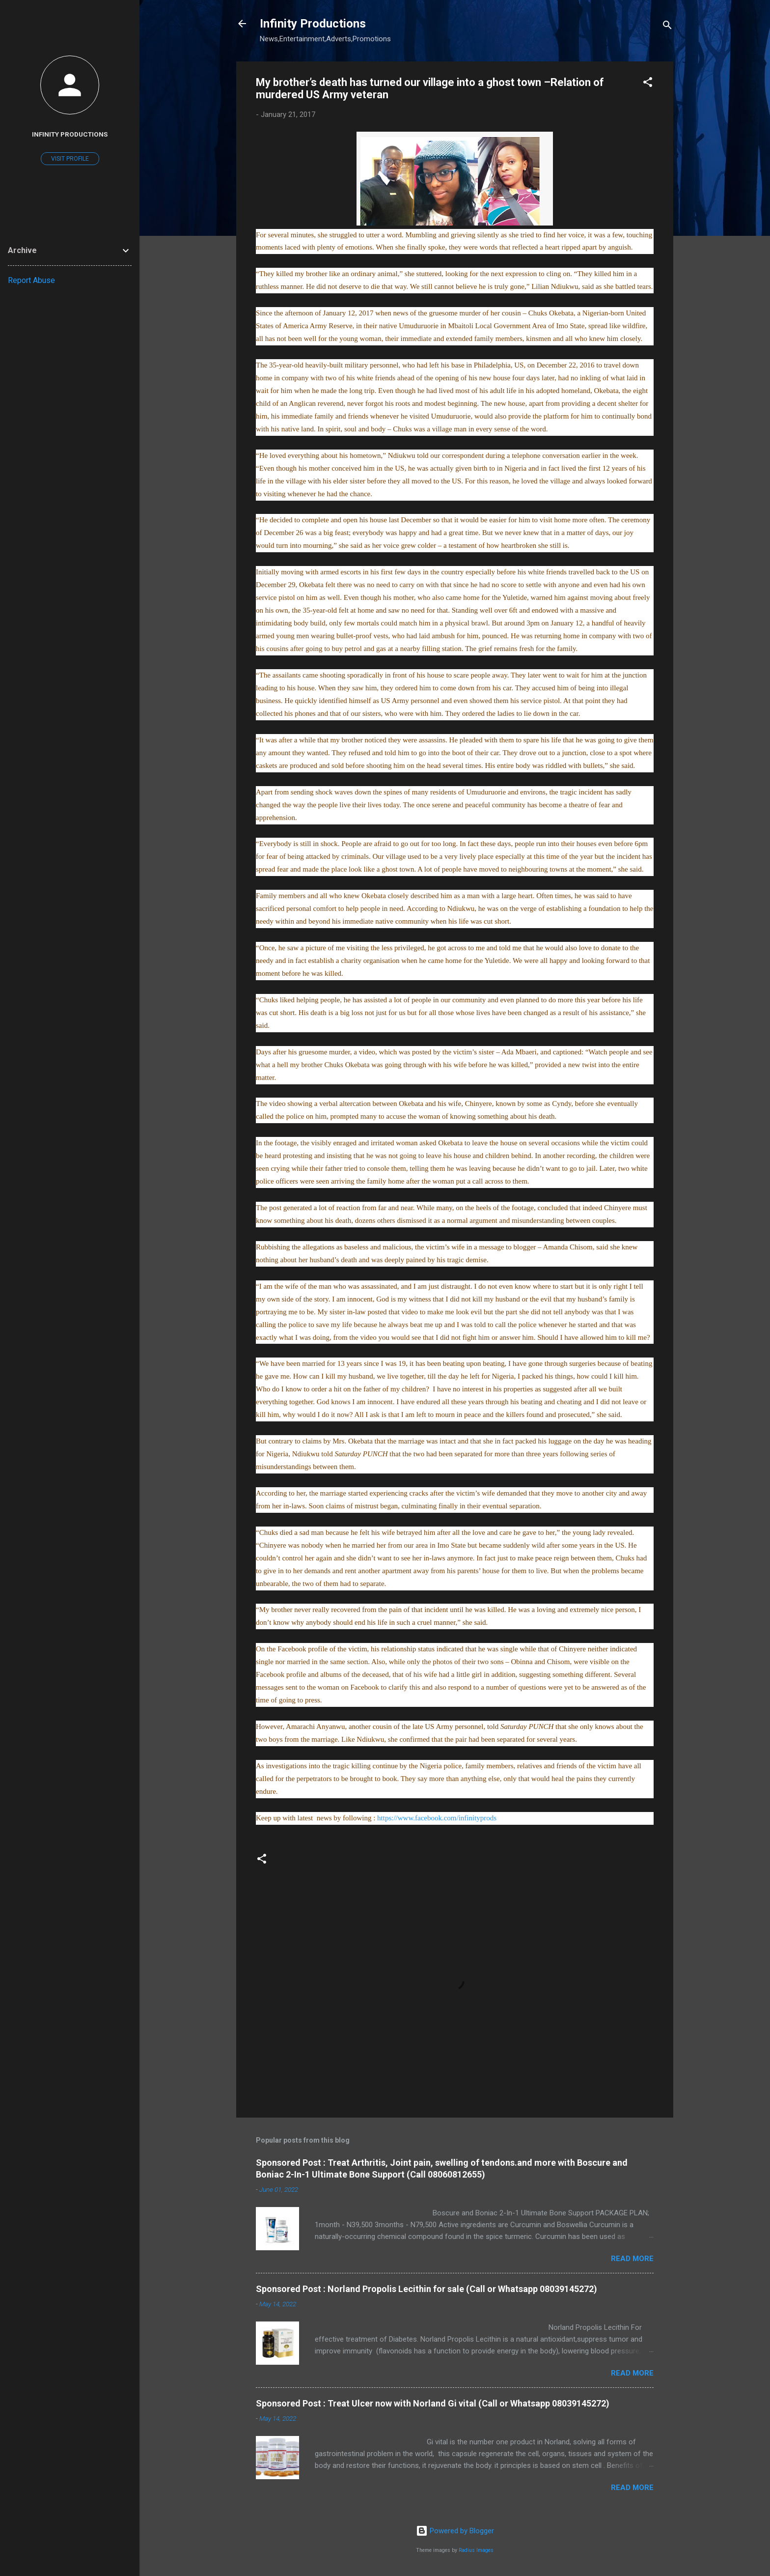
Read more (632, 2258)
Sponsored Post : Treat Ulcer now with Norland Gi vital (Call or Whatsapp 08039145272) (432, 2403)
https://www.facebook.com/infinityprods (436, 1818)
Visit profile (70, 158)
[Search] (667, 27)
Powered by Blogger (455, 2530)
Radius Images (476, 2550)
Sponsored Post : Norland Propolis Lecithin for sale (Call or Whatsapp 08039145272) (426, 2289)
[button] (648, 83)
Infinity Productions (313, 23)
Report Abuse (31, 280)
